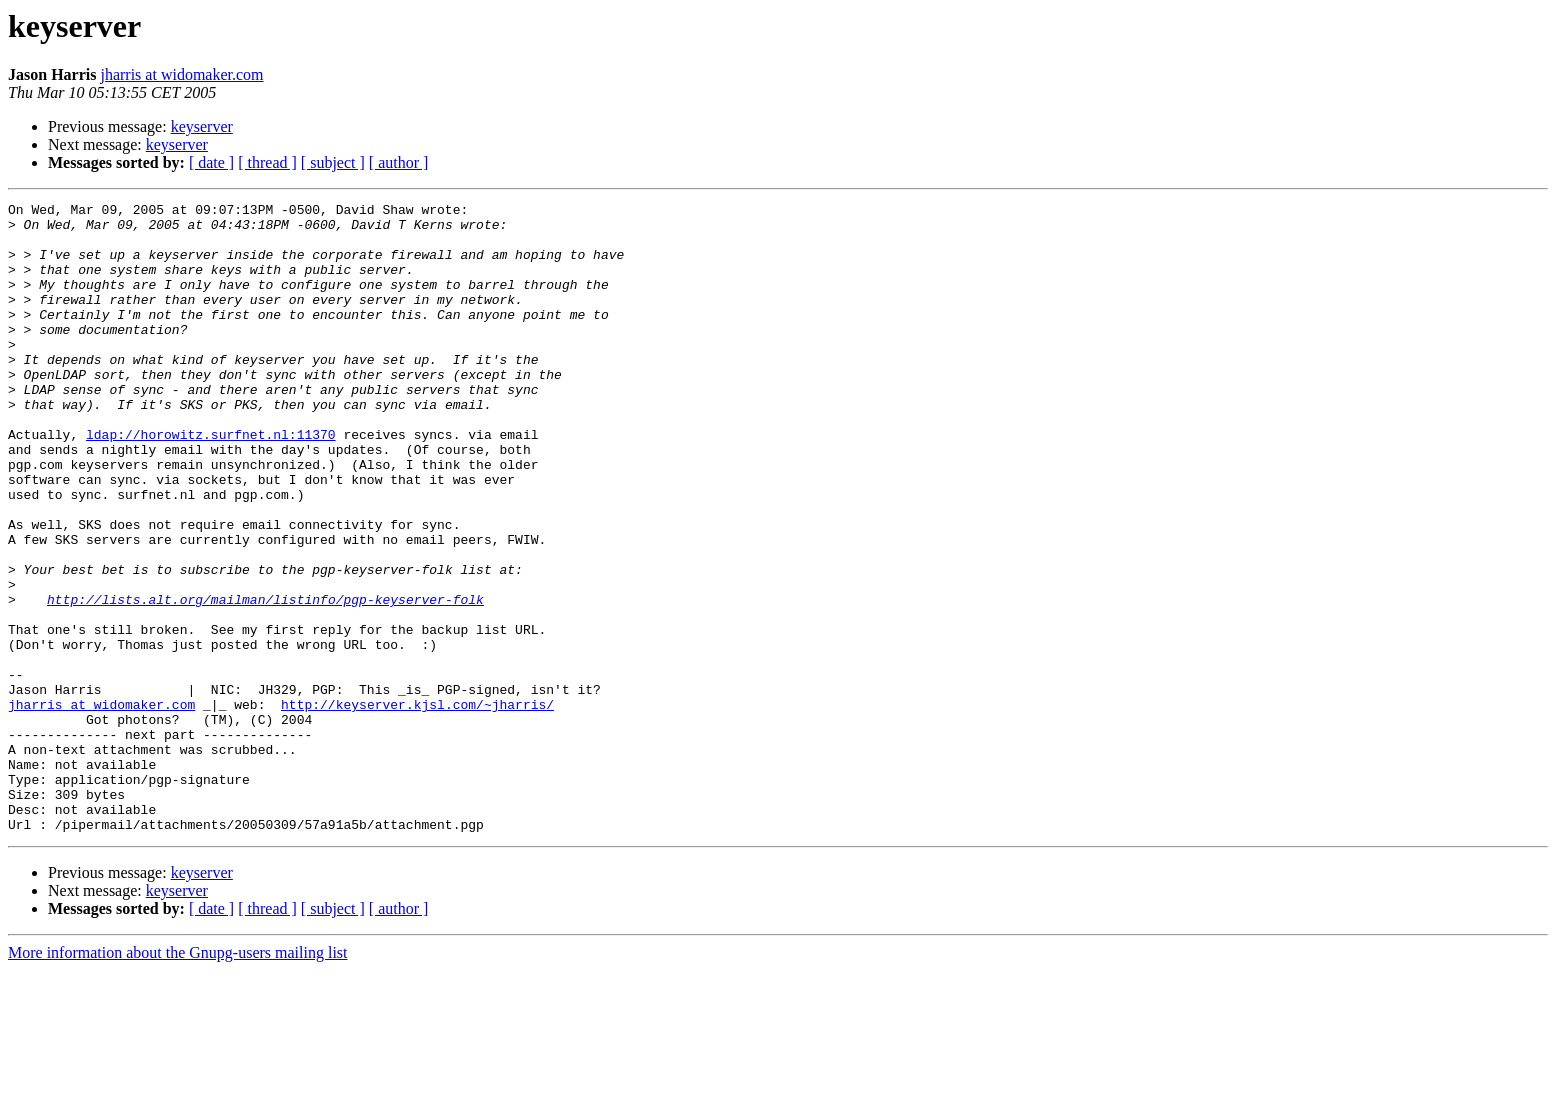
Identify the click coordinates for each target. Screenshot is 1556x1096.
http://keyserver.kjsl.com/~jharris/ (417, 806)
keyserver (202, 126)
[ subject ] (333, 162)
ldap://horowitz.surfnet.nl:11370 (211, 482)
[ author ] (399, 162)
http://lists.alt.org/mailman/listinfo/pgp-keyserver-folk (265, 680)
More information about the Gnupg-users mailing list (178, 1078)
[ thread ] (267, 162)
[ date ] (211, 162)
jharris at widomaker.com (181, 74)
